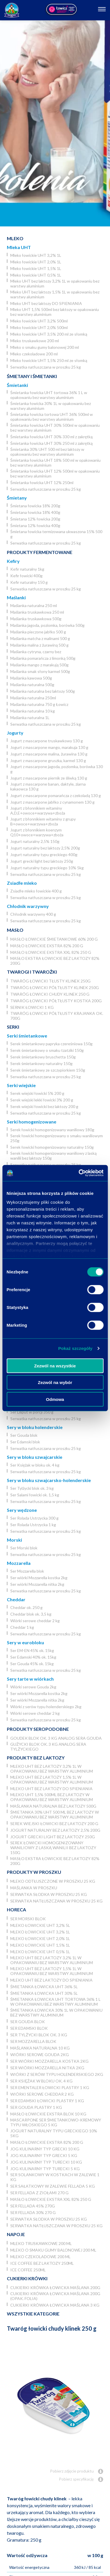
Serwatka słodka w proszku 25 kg (48, 1894)
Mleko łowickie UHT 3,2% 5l (40, 1925)
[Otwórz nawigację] (102, 10)
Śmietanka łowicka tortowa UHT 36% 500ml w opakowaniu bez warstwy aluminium (51, 417)
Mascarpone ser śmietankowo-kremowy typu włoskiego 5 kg (55, 2122)
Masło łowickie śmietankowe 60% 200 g (54, 939)
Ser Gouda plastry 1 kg (36, 2107)
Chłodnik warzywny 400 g (33, 914)
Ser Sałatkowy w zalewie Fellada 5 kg (52, 2186)
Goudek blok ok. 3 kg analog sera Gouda (56, 1738)
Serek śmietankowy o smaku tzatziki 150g (47, 1050)
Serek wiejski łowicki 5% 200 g (37, 1093)
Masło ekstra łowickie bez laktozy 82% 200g (54, 961)
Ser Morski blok (23, 1547)
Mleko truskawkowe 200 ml (34, 340)
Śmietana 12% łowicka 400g (35, 525)
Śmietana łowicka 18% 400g (35, 512)
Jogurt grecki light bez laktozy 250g (41, 861)
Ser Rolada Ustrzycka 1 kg (33, 1524)
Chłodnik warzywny (28, 906)
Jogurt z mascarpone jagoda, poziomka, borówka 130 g (56, 769)
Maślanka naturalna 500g (32, 684)
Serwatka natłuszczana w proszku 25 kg (45, 367)
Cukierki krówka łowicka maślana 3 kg (54, 2305)
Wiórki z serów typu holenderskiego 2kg (45, 1706)
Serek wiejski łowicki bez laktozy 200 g (44, 1106)
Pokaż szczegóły (75, 1348)
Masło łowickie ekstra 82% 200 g (46, 945)
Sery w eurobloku (25, 1642)
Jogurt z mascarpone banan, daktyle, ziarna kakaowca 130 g (48, 786)
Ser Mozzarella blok (27, 1571)
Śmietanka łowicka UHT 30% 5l (44, 1993)
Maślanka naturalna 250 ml (33, 605)
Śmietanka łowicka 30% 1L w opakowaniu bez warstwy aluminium (50, 406)
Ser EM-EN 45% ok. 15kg (32, 1650)
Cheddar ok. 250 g (26, 1607)
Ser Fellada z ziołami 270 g (39, 2192)
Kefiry (13, 561)
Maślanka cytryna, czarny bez (35, 651)
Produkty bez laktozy (36, 1757)
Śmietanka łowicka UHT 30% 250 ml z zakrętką (51, 443)
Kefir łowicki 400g (26, 575)
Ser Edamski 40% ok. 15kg (33, 1657)
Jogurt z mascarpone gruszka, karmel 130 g (48, 760)
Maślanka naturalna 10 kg (32, 710)
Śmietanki (17, 385)
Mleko (15, 238)
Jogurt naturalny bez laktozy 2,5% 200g (45, 847)
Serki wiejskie (21, 1085)
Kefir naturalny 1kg (27, 569)
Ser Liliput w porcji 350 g (31, 1412)
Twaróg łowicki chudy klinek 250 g (49, 994)
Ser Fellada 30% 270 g (33, 2212)
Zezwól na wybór (55, 1382)
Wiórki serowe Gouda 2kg (33, 1686)
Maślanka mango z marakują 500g (39, 664)
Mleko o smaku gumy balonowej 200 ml (44, 347)
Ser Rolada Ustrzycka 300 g (34, 1518)
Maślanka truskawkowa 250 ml (37, 612)
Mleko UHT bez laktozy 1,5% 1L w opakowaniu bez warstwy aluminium (54, 294)
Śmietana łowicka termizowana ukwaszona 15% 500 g (56, 534)
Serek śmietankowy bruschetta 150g (43, 1056)
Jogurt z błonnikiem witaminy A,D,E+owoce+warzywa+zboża (37, 810)
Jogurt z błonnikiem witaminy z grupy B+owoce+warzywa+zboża (43, 821)
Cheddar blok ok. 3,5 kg (30, 1614)
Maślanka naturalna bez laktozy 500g (42, 691)
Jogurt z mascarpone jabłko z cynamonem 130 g (52, 802)
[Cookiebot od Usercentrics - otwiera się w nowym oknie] (78, 1173)
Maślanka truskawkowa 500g (35, 618)
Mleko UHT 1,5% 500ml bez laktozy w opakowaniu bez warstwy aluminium (54, 312)
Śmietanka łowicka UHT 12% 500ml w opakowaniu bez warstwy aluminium (55, 473)
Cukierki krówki (27, 2278)
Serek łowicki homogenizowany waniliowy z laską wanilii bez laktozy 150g (53, 1155)
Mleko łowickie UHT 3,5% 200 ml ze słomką (48, 334)
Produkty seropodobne (38, 1729)
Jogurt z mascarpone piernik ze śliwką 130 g (48, 778)
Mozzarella (19, 1563)
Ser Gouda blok (23, 1435)
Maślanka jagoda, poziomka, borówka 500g (47, 625)
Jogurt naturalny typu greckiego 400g (43, 854)
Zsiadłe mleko (22, 883)
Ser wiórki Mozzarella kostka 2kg (38, 1577)
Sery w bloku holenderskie (35, 1427)
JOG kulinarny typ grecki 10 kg (44, 2148)
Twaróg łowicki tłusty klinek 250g (50, 980)
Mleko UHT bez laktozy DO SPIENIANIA (46, 303)
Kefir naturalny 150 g (29, 582)
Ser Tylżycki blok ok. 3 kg (32, 1488)
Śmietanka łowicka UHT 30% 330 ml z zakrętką (51, 436)
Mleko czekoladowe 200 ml (34, 353)
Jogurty (15, 732)
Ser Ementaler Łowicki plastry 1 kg (49, 2087)
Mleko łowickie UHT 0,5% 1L (35, 275)
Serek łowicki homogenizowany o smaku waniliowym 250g (56, 1138)
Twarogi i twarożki (32, 971)
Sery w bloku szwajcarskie (34, 1457)
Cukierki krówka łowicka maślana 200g (55, 2287)
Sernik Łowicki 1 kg (32, 1007)
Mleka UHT (19, 247)
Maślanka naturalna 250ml (33, 697)
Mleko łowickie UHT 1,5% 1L (35, 268)
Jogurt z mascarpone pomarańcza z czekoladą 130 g (55, 795)
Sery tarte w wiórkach (30, 1679)
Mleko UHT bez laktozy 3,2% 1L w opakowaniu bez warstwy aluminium (54, 283)
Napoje (16, 2234)
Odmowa (55, 1399)
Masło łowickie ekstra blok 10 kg (48, 2113)
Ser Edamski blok (25, 1441)
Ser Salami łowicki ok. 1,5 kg (34, 1494)
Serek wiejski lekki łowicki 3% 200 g (41, 1099)
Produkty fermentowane (39, 552)
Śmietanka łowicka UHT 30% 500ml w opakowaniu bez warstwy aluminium (55, 427)
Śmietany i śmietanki (32, 376)
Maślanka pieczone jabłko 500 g (38, 631)
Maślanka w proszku (33, 1887)
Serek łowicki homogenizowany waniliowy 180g (52, 1129)
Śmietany (17, 497)
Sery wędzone (22, 1510)
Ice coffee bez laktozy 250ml (42, 2263)
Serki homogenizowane (31, 1121)
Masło (15, 930)
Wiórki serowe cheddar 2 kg (35, 1620)
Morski (14, 1540)
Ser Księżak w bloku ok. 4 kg (34, 1465)
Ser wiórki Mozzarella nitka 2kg (37, 1584)
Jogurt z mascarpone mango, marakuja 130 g (49, 747)
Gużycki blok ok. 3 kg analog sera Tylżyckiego (48, 1746)
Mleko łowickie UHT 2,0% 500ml (39, 327)
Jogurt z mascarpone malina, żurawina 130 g (48, 753)
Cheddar (16, 1599)
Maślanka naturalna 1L (29, 717)
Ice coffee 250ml (28, 2269)
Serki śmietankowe (27, 1035)
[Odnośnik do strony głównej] (11, 10)
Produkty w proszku (34, 1872)
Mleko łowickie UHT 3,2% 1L (35, 255)
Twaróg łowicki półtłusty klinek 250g (54, 987)
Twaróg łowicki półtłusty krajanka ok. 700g (56, 1016)
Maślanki (16, 597)
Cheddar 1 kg (22, 1627)
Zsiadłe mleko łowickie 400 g (36, 890)
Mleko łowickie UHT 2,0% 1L (35, 261)
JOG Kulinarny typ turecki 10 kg (46, 2162)
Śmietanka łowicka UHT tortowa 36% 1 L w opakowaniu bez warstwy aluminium (48, 395)
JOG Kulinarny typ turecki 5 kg (45, 2168)
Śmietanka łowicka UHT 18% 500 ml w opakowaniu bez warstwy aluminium (55, 462)
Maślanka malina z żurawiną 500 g (39, 645)
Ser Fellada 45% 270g (32, 2205)
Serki (13, 1026)
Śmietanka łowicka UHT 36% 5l (44, 1986)
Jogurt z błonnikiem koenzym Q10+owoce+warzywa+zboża (36, 832)
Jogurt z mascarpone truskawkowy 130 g (46, 740)
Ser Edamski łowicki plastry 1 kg (47, 2100)
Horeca (16, 1909)
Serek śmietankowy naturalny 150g (41, 1063)
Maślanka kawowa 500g (31, 678)
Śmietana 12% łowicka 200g (35, 518)
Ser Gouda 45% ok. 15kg (32, 1663)
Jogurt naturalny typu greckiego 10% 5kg (47, 867)
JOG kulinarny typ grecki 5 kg (43, 2155)
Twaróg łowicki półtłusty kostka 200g (56, 1000)
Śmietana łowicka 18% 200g (35, 505)
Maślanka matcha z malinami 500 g (40, 638)
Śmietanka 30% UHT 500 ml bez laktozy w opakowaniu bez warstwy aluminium (47, 452)
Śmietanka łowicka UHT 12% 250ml (41, 482)
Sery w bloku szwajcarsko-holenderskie (49, 1480)
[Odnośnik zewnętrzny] (61, 9)
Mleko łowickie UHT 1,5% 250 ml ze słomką (48, 360)
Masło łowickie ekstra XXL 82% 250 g (50, 952)
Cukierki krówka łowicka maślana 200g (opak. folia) (55, 2296)
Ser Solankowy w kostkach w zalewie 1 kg (54, 2177)
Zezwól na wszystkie (55, 1365)
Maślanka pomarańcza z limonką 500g (42, 658)
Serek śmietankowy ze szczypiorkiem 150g (47, 1070)
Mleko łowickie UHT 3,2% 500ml (39, 320)
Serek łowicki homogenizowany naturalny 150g (52, 1147)
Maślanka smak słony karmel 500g (40, 671)
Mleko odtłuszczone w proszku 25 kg (52, 1881)
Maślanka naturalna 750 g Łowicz (39, 704)
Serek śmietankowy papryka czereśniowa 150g (51, 1043)
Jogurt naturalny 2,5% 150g (34, 841)
